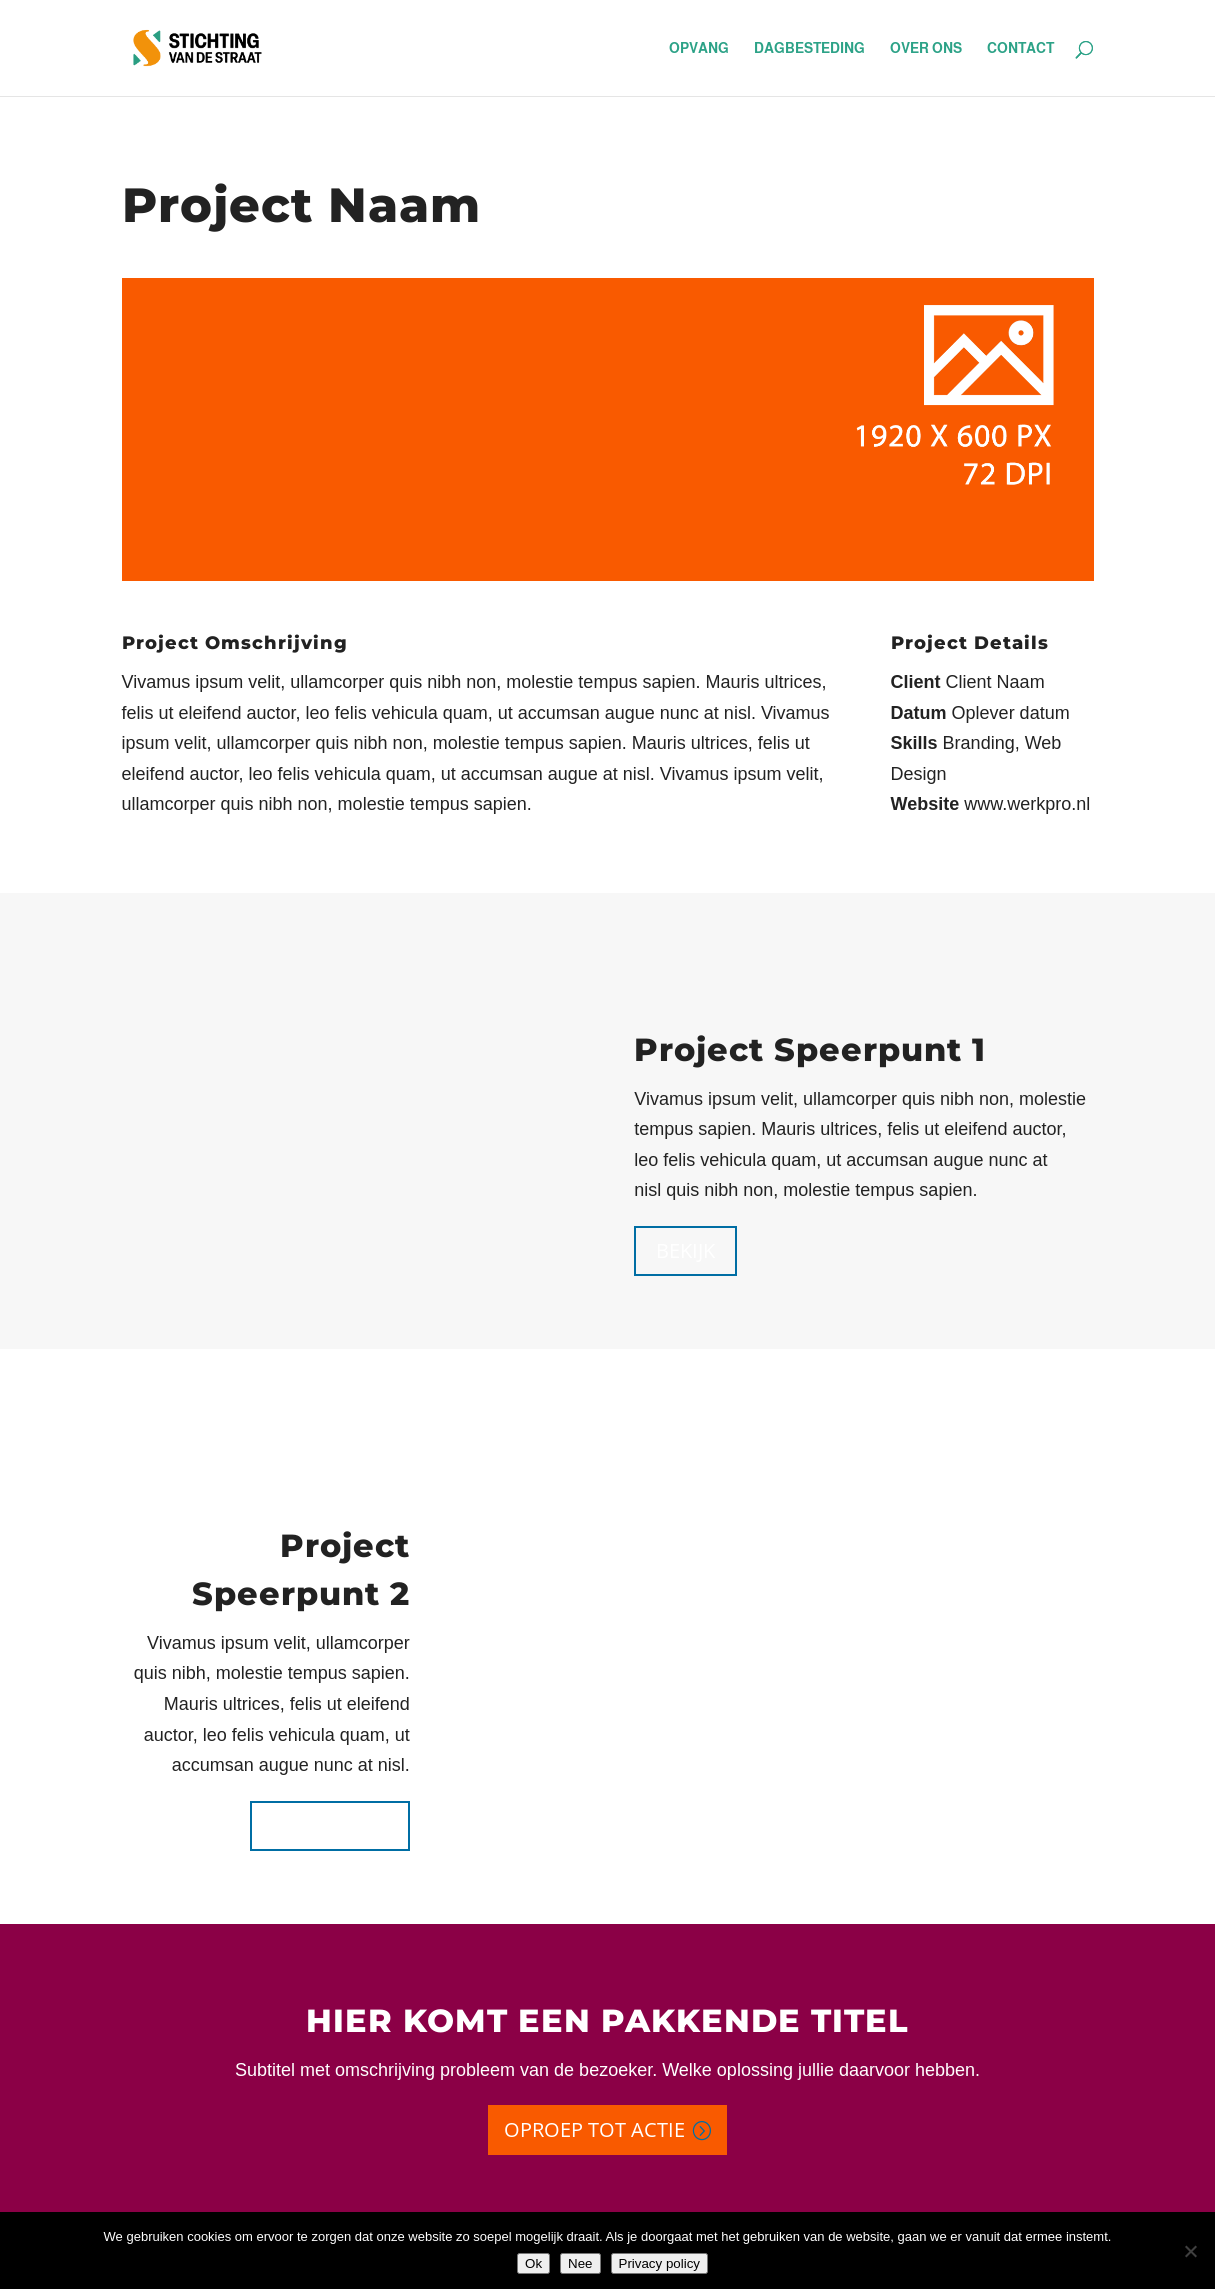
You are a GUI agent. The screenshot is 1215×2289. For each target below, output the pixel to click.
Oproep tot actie (594, 2129)
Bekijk (685, 1250)
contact (1020, 48)
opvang (699, 48)
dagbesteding (809, 48)
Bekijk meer (330, 1825)
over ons (926, 48)
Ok (533, 2263)
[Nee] (1190, 2251)
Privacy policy (659, 2263)
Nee (580, 2263)
